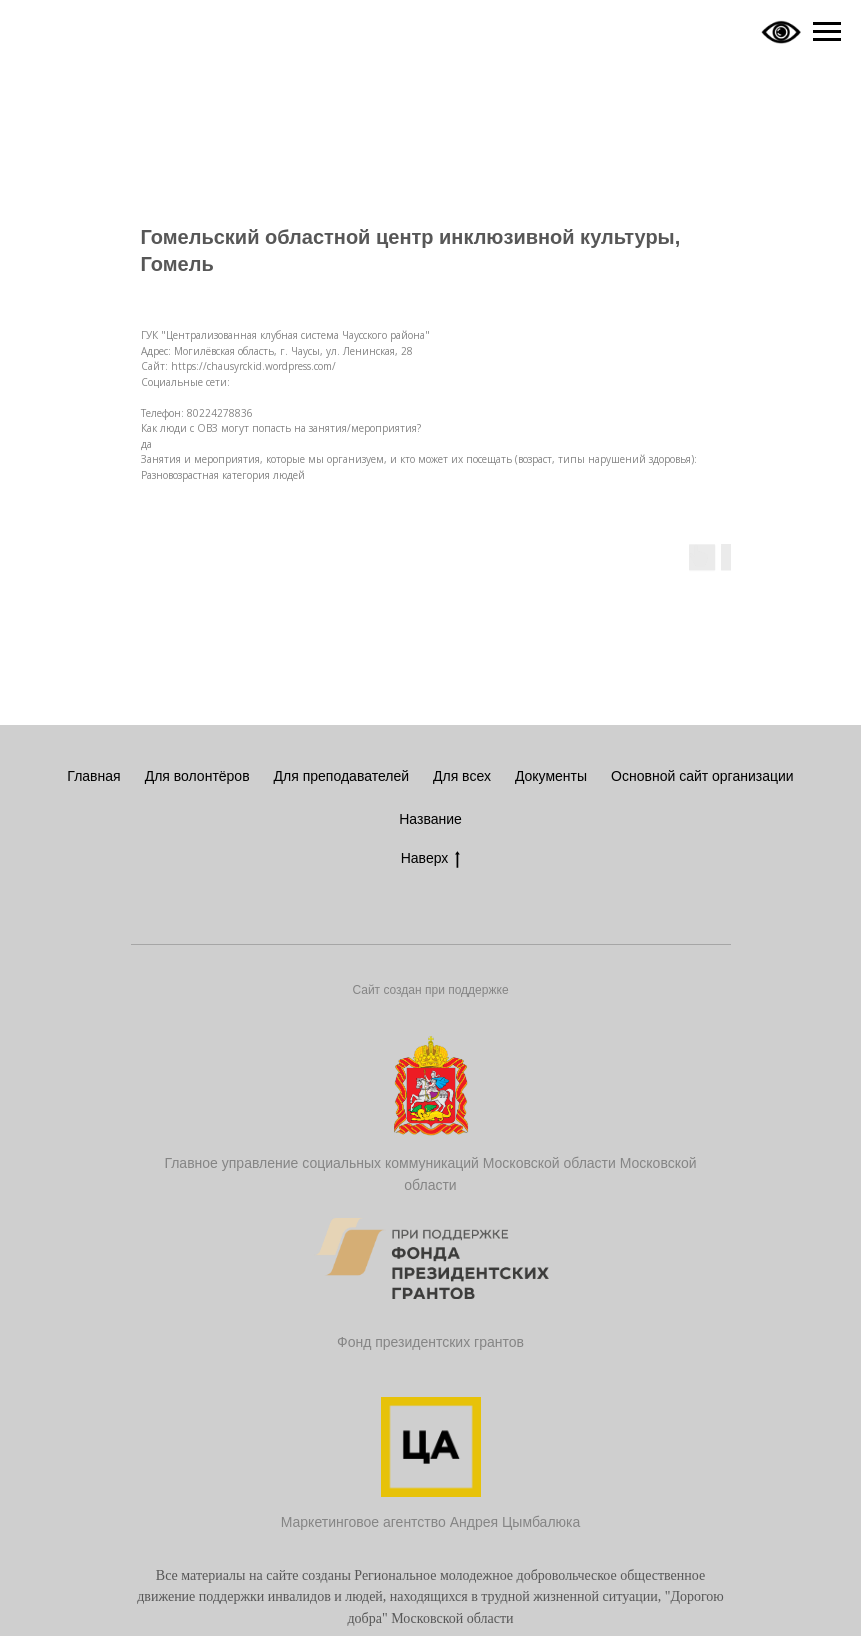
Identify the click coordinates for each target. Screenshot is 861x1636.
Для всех (462, 776)
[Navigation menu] (827, 32)
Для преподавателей (341, 776)
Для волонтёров (197, 776)
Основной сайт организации (702, 776)
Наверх (431, 859)
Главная (93, 776)
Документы (551, 776)
